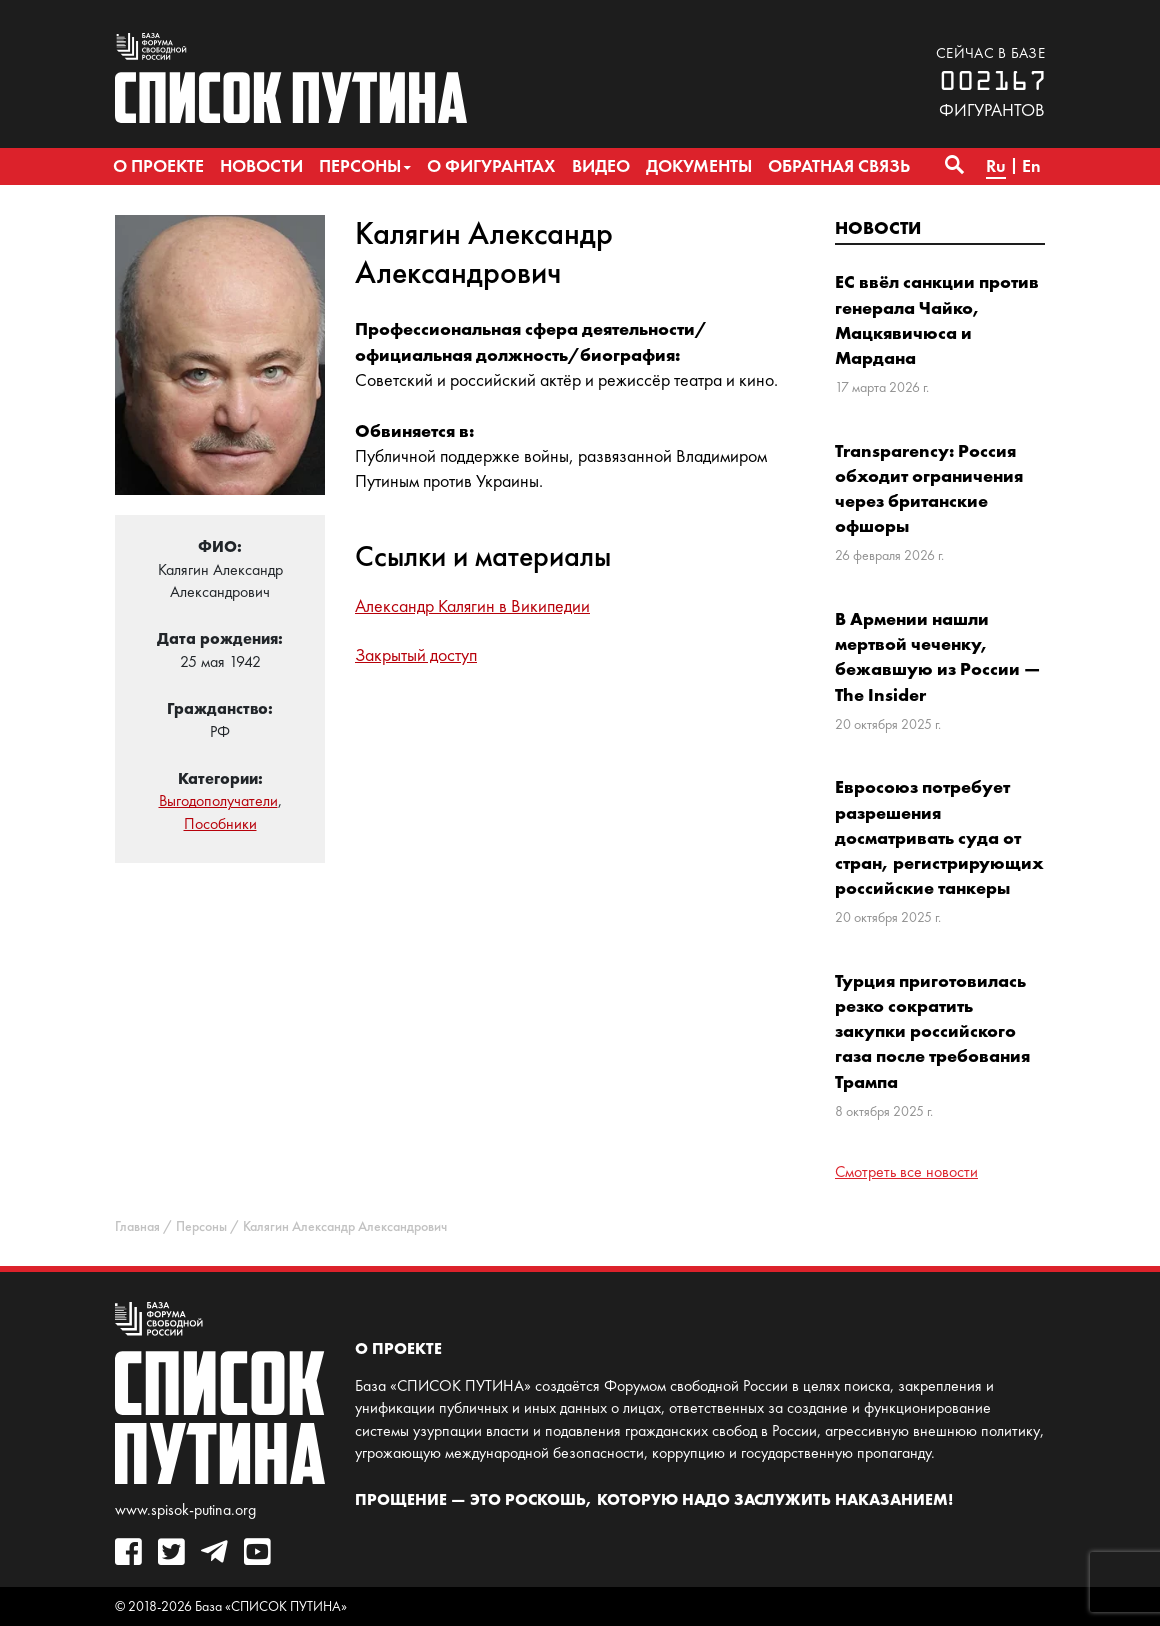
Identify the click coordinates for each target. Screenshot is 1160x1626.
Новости (878, 227)
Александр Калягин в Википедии (472, 606)
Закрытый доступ (416, 655)
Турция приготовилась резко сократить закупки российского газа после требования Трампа (932, 1031)
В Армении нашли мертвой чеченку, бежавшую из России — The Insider (937, 656)
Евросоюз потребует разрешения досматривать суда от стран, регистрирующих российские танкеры (939, 837)
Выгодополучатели (218, 800)
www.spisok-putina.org (185, 1509)
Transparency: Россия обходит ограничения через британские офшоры (929, 488)
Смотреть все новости (906, 1171)
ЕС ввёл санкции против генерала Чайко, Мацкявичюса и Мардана (937, 319)
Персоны (201, 1226)
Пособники (220, 823)
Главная (137, 1226)
